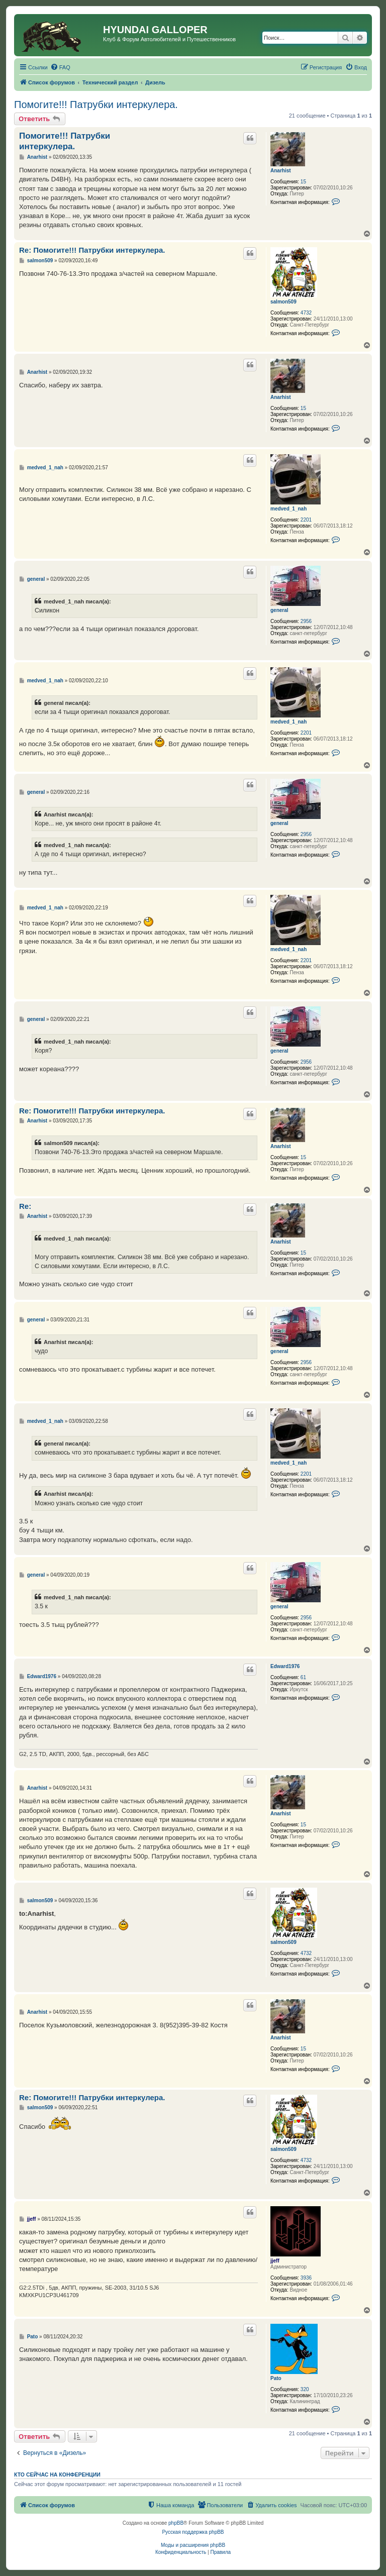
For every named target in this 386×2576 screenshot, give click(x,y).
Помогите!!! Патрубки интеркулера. (96, 104)
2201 (306, 520)
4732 (306, 313)
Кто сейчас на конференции (57, 2474)
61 (303, 1677)
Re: (25, 1206)
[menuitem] (60, 67)
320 (305, 2389)
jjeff (274, 2260)
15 (303, 181)
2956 (306, 621)
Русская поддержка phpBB (193, 2532)
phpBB (175, 2523)
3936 (306, 2278)
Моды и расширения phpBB (193, 2545)
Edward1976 (285, 1666)
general (279, 610)
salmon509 (283, 301)
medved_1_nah (288, 508)
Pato (275, 2378)
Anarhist (280, 170)
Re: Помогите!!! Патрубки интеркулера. (92, 250)
